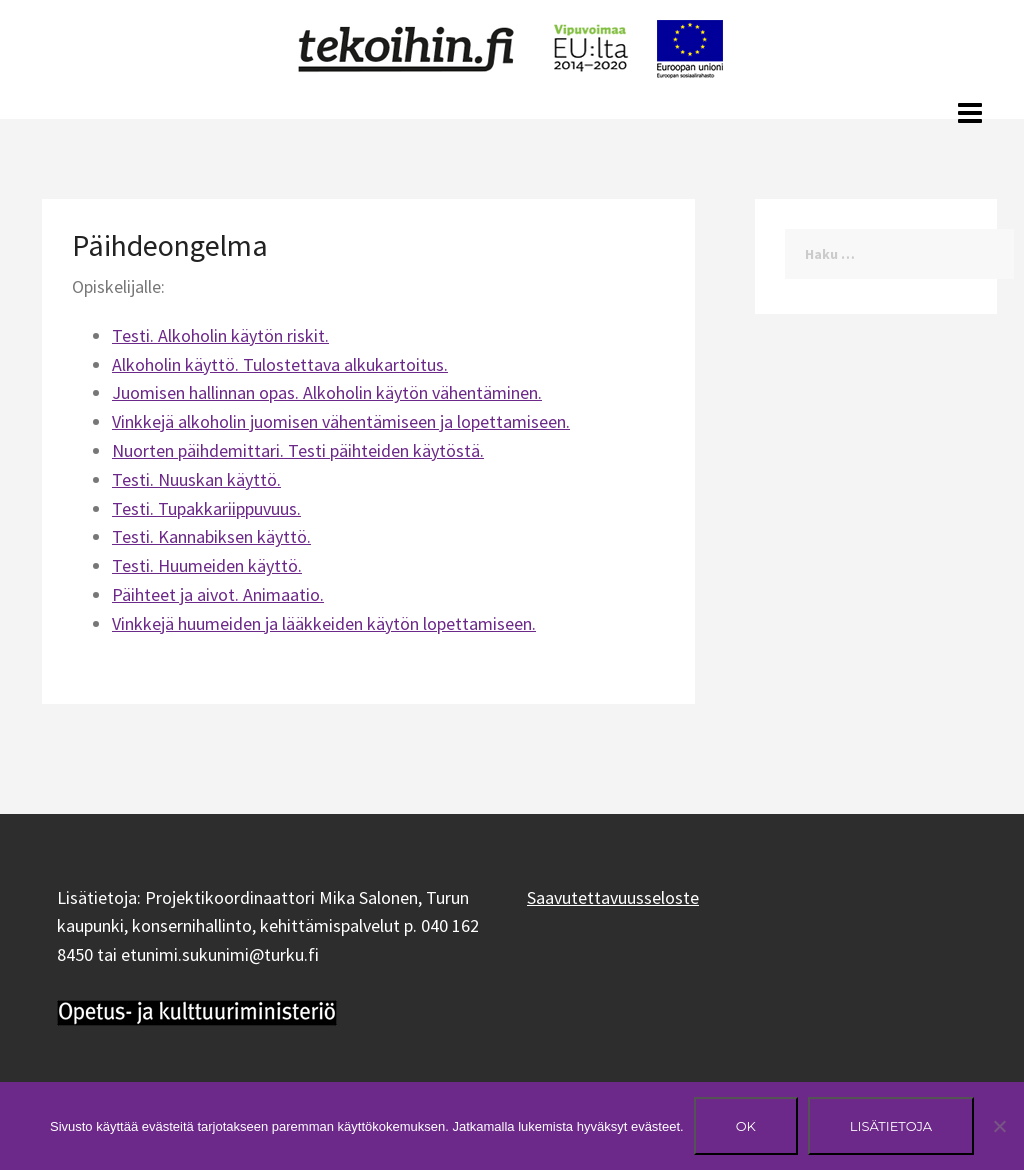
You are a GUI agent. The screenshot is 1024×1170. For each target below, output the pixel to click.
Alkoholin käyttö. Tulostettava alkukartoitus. (280, 364)
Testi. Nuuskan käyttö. (196, 479)
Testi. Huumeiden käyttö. (207, 565)
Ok (746, 1126)
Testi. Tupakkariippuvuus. (206, 508)
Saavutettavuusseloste (613, 897)
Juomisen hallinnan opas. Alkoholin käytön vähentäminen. (327, 392)
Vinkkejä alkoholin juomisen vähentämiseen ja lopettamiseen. (341, 421)
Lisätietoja (891, 1126)
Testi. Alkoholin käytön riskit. (220, 335)
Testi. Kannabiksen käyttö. (211, 536)
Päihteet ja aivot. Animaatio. (218, 594)
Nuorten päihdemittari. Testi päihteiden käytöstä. (298, 450)
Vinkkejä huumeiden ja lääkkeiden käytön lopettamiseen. (324, 623)
